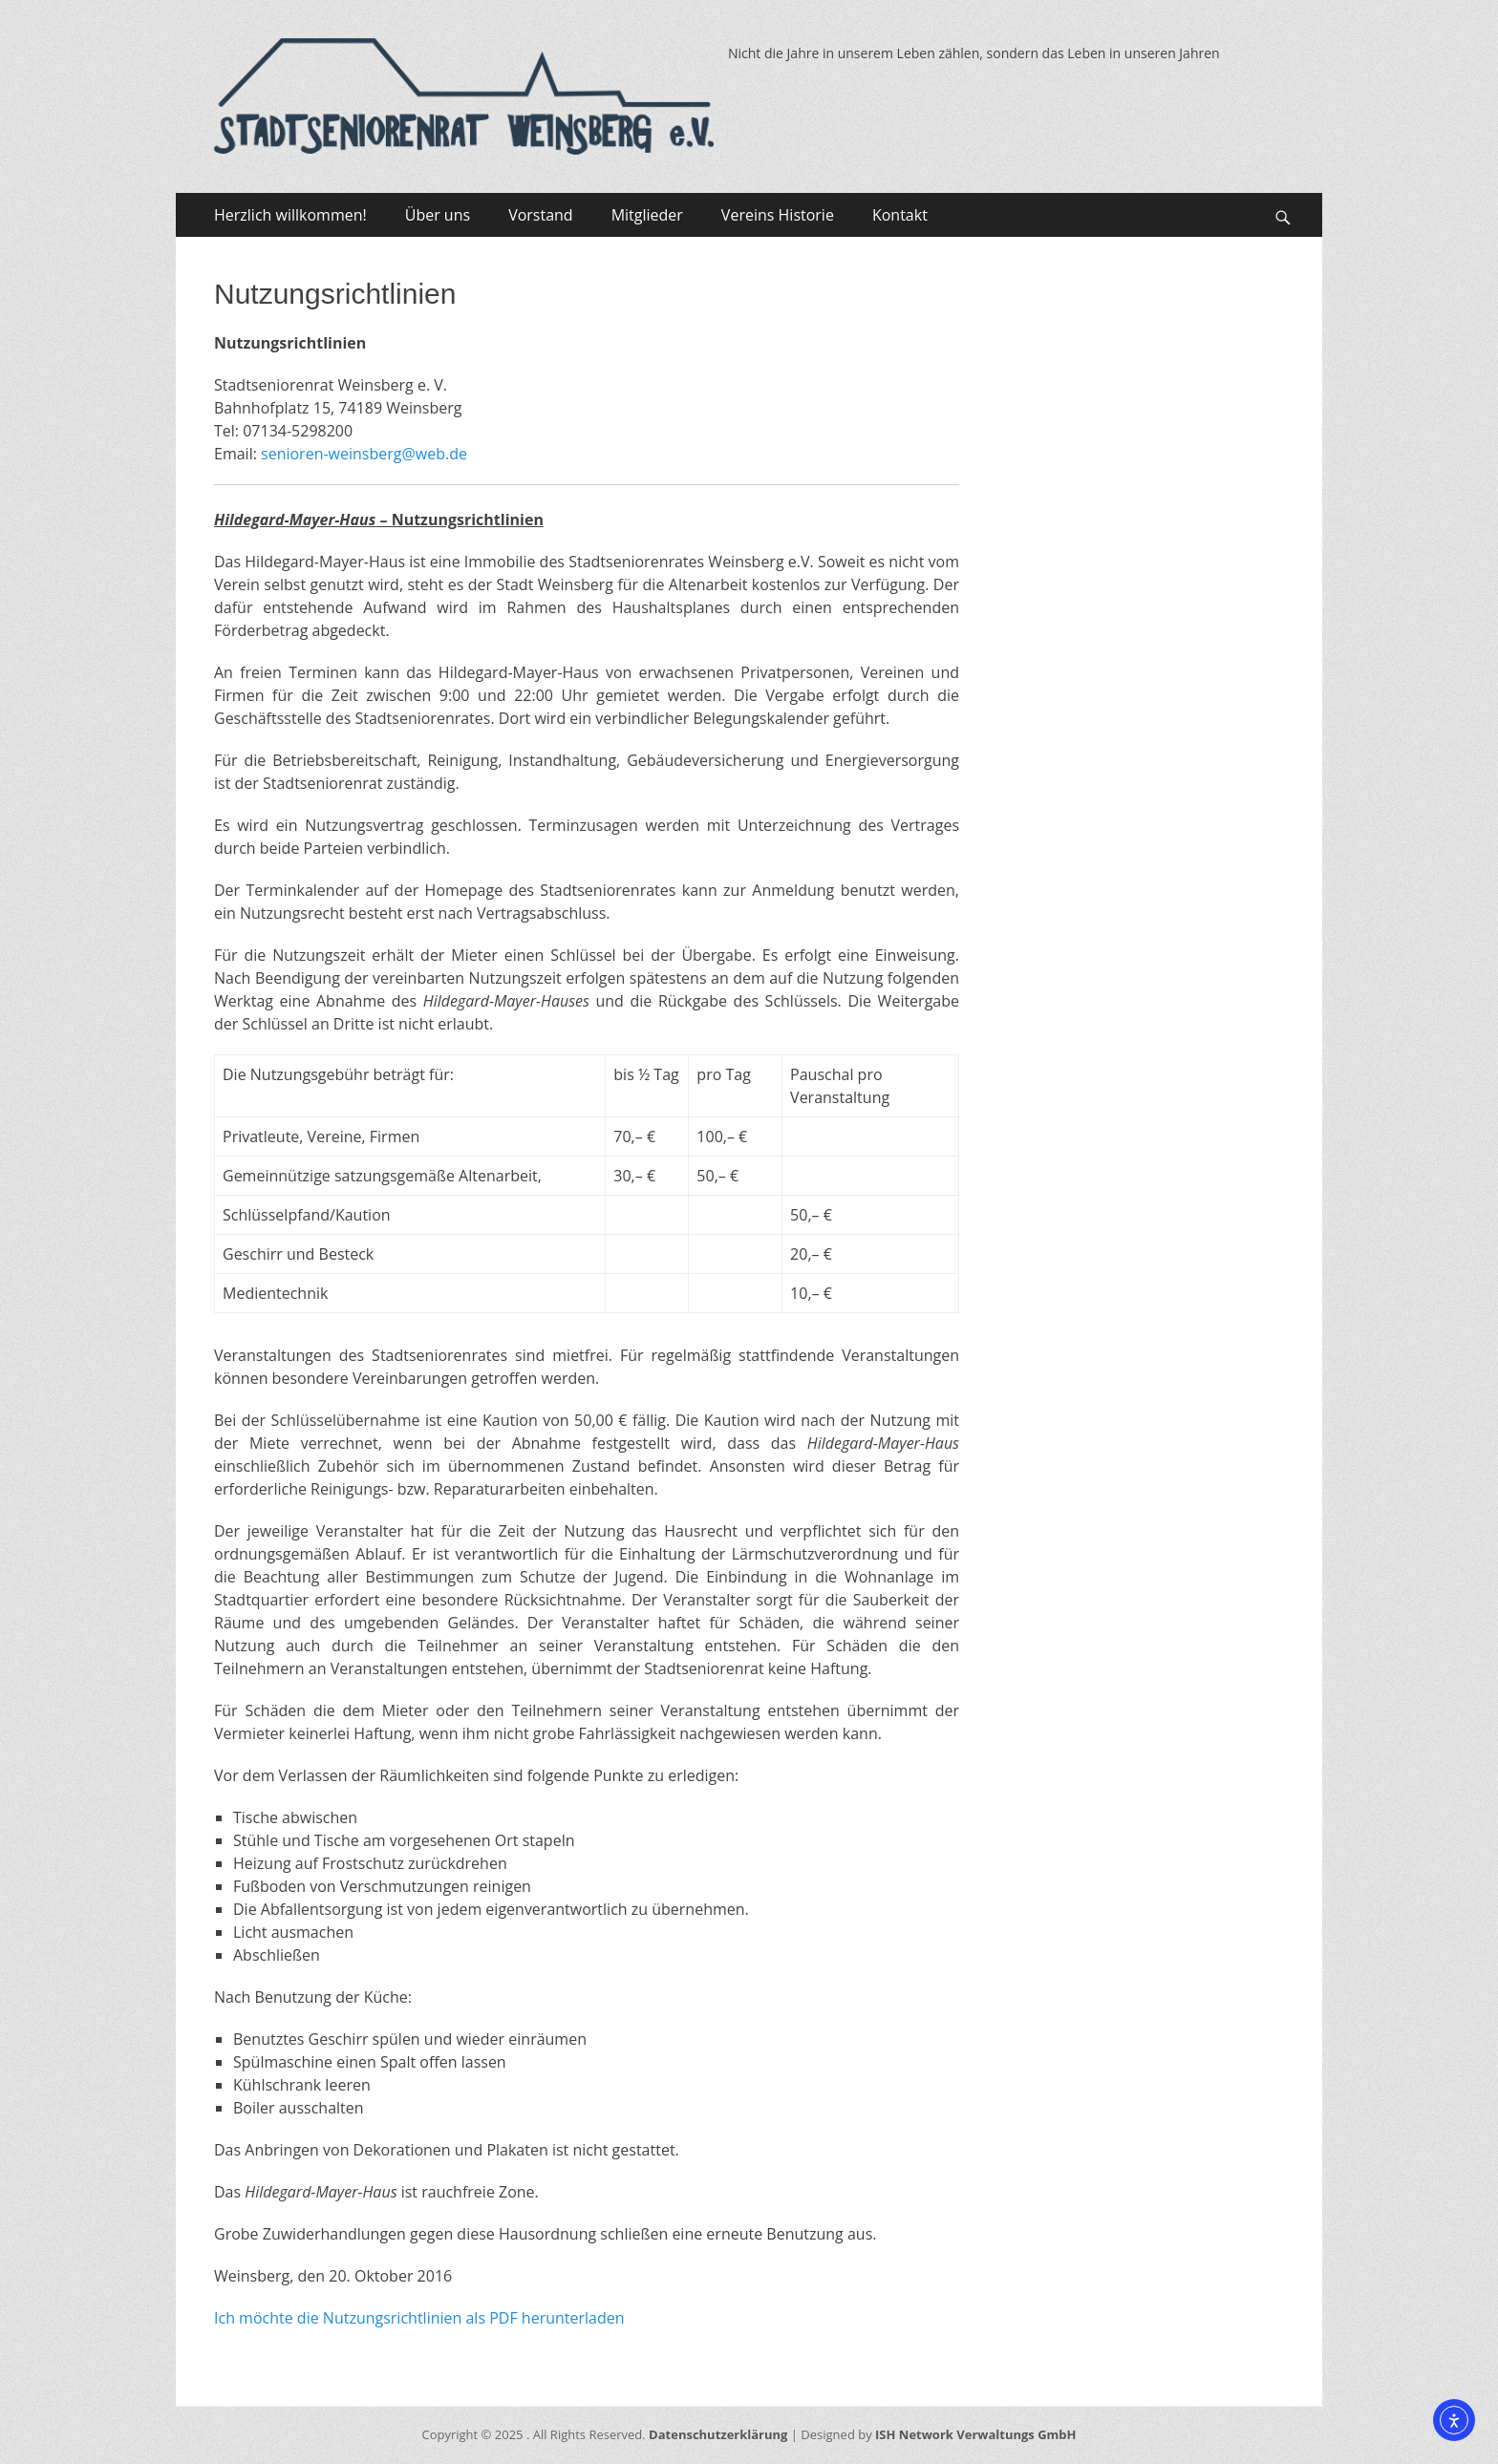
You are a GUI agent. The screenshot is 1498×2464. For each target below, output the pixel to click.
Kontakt (900, 214)
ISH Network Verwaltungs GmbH (975, 2434)
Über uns (437, 214)
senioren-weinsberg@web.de (364, 453)
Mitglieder (647, 214)
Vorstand (540, 214)
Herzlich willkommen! (290, 214)
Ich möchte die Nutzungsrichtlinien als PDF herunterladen (419, 2317)
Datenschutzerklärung (718, 2434)
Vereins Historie (777, 214)
